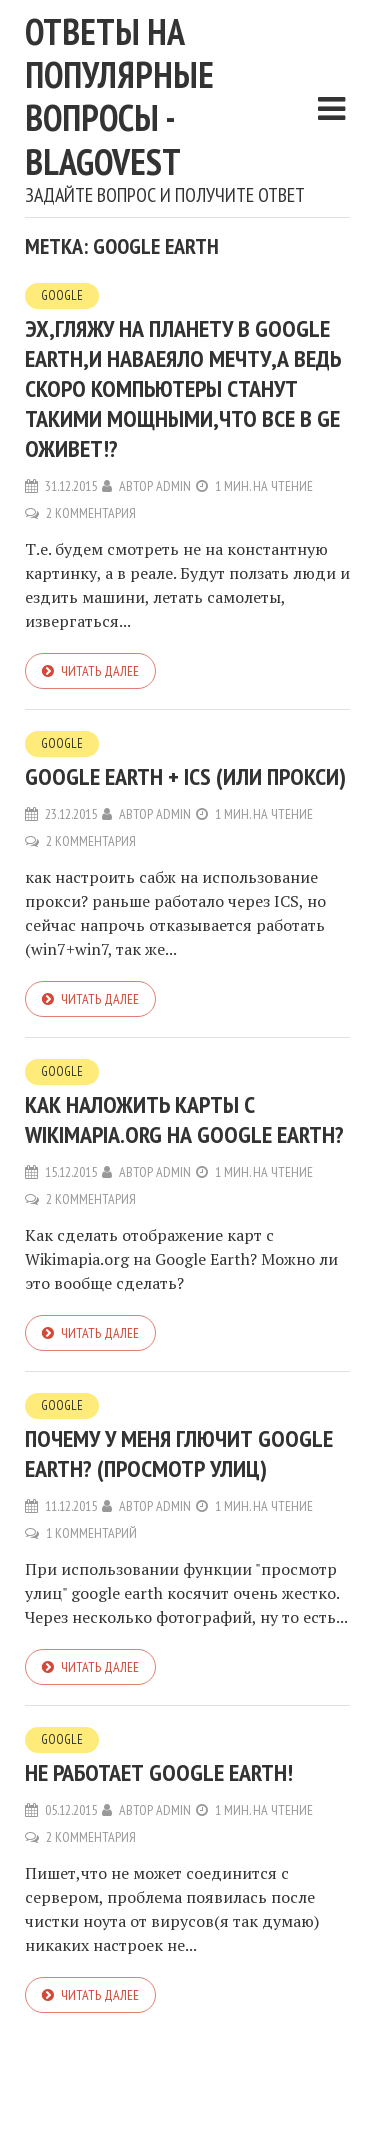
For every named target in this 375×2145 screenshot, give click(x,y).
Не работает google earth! (159, 1772)
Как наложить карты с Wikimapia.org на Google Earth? (184, 1119)
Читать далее (100, 671)
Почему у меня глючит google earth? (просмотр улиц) (179, 1453)
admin (173, 486)
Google (62, 295)
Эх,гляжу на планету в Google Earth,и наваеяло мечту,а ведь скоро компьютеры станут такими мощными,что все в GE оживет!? (183, 388)
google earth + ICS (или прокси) (185, 776)
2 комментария (91, 513)
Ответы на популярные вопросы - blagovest (119, 96)
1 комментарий (91, 1533)
